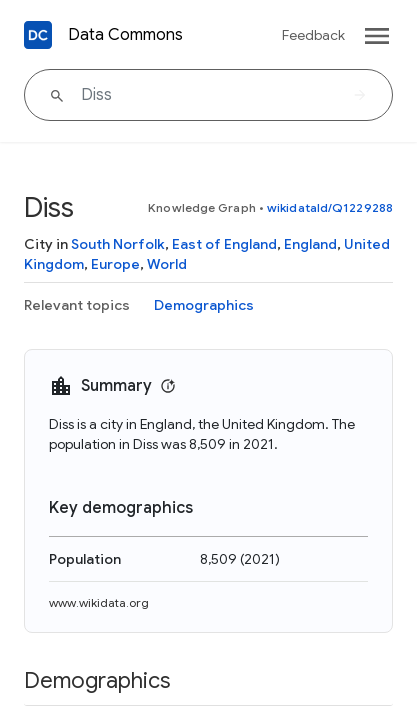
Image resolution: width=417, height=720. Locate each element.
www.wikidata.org (99, 602)
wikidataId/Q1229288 (330, 207)
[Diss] (208, 95)
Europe (115, 264)
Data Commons (125, 35)
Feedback (313, 35)
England (310, 244)
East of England (224, 244)
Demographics (204, 305)
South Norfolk (118, 244)
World (167, 264)
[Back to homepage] (38, 35)
